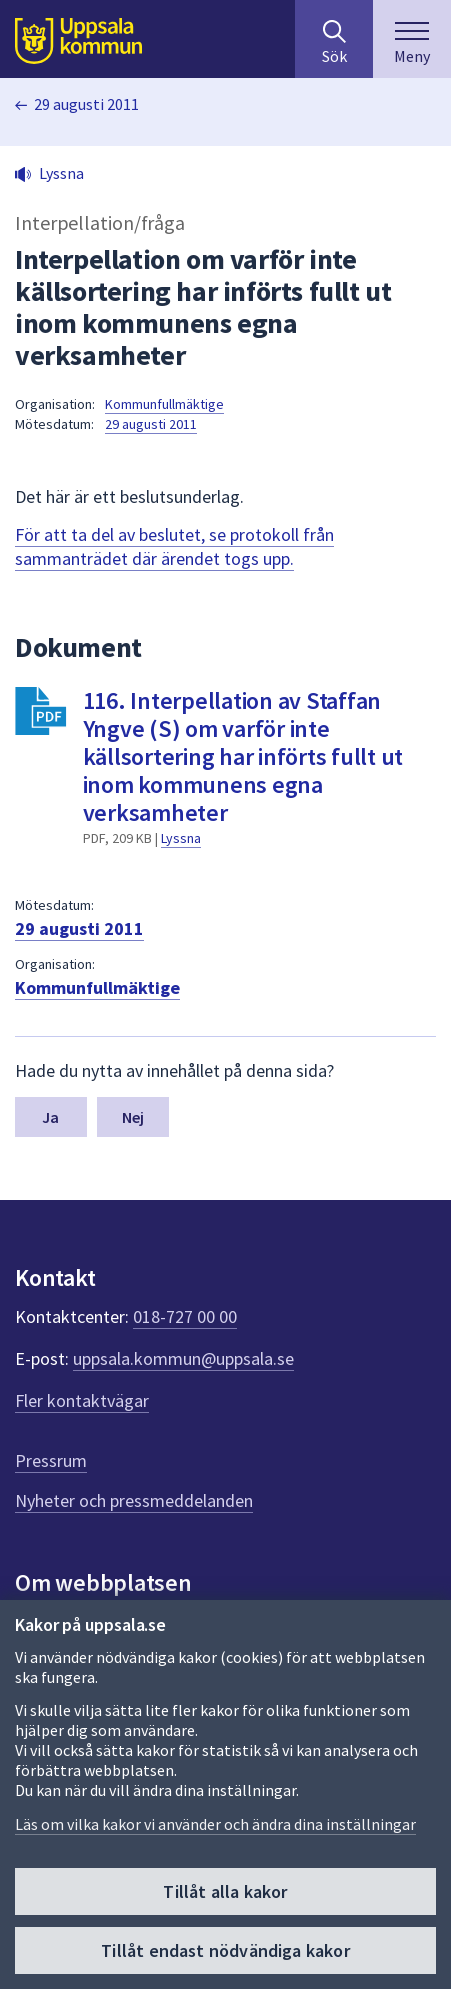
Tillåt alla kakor (225, 1891)
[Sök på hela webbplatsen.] (334, 39)
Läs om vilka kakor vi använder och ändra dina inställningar (215, 1824)
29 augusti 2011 (86, 104)
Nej (133, 1117)
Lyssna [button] (61, 173)
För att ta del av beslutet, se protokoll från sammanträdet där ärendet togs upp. (174, 546)
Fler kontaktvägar (82, 1400)
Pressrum (51, 1460)
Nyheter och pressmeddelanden (134, 1500)
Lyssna (181, 838)
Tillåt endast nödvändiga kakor (225, 1950)
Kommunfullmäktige (164, 404)
